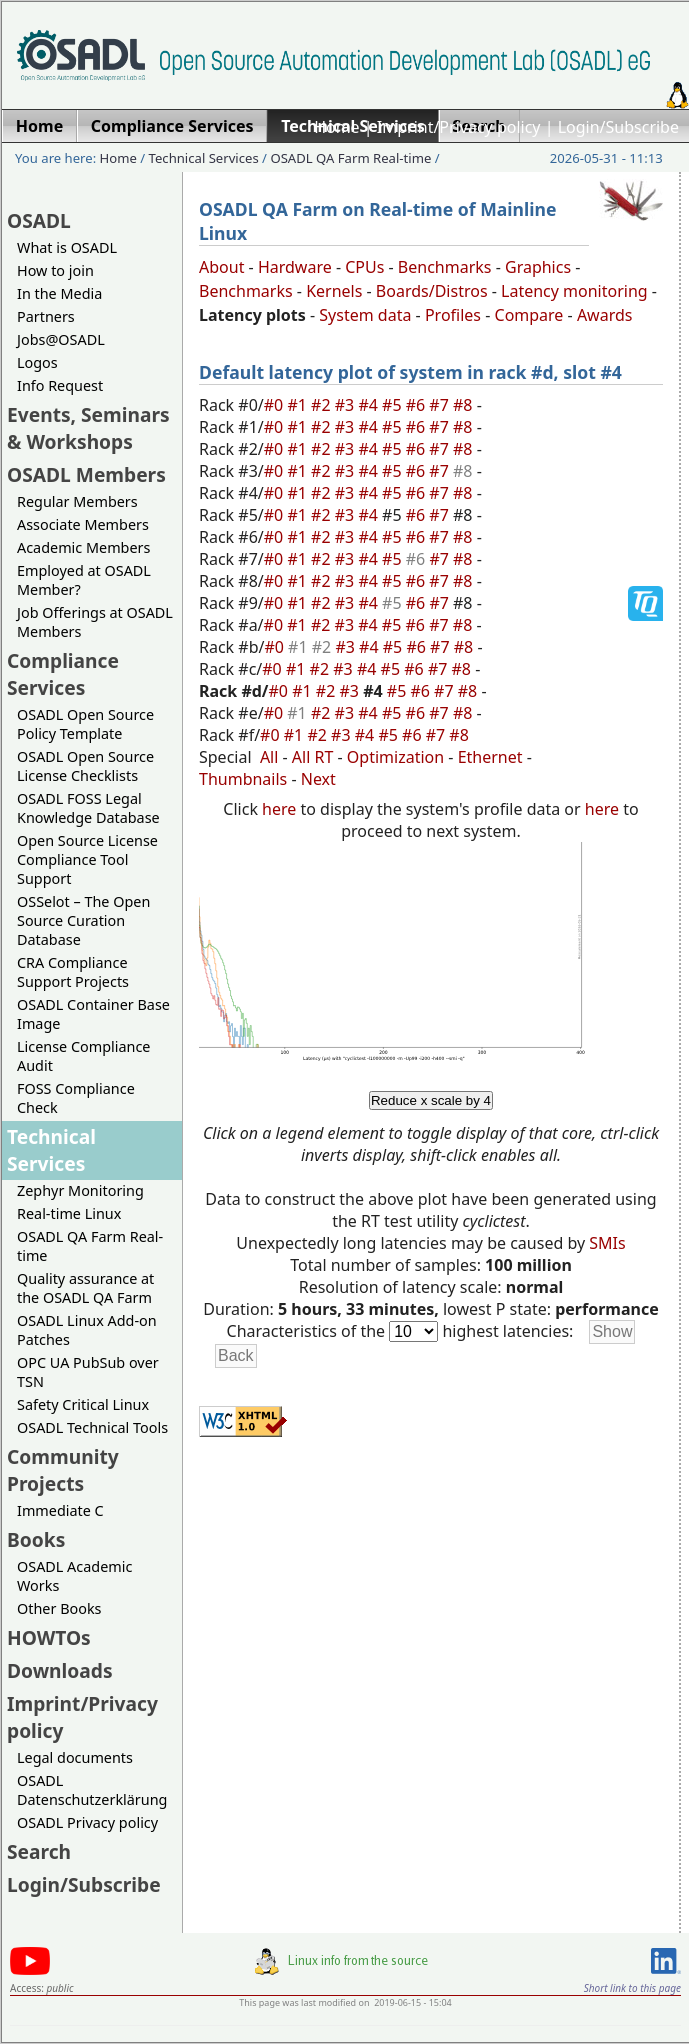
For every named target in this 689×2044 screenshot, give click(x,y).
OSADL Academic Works (74, 1576)
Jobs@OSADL (61, 339)
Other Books (59, 1608)
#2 (323, 405)
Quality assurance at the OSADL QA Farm (85, 1288)
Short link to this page (632, 1988)
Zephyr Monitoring (80, 1190)
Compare (529, 315)
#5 (394, 405)
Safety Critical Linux (83, 1404)
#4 (370, 405)
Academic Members (83, 547)
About (221, 267)
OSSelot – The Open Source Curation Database (83, 920)
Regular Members (77, 501)
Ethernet (490, 757)
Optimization (395, 757)
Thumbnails (243, 779)
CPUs (364, 267)
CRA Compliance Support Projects (73, 972)
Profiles (453, 315)
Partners (46, 316)
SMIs (607, 1243)
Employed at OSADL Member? (84, 580)
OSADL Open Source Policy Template (85, 724)
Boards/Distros (432, 291)
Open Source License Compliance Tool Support (87, 859)
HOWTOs (49, 1637)
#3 (347, 405)
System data (365, 315)
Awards (605, 315)
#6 (418, 405)
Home (337, 127)
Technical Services (204, 158)
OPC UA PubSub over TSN (88, 1372)
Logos (37, 362)
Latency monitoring (574, 291)
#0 (276, 405)
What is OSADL (67, 247)
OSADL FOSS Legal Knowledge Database (88, 808)
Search (39, 1851)
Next (318, 779)
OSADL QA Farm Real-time (350, 158)
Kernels (334, 291)
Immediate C (60, 1510)
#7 (441, 405)
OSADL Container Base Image (93, 1014)
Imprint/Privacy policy (459, 127)
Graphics (538, 267)
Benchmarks (445, 267)
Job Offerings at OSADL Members (95, 622)
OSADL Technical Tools (92, 1427)
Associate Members (83, 524)
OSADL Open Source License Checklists (85, 766)
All (269, 757)
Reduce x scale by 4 (431, 1100)
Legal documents (75, 1757)
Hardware (295, 267)
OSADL (39, 220)
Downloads (60, 1670)
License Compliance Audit (83, 1056)
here (279, 809)
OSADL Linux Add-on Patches (87, 1330)
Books (36, 1539)
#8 (465, 405)
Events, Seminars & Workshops (88, 428)
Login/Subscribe (618, 127)
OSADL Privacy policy (87, 1822)
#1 (299, 405)
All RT (313, 757)
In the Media (59, 293)
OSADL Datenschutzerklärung (92, 1790)
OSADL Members (86, 474)
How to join (55, 270)
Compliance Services (63, 674)
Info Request (60, 385)
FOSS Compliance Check (76, 1098)
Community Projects (63, 1470)
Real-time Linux (69, 1213)
